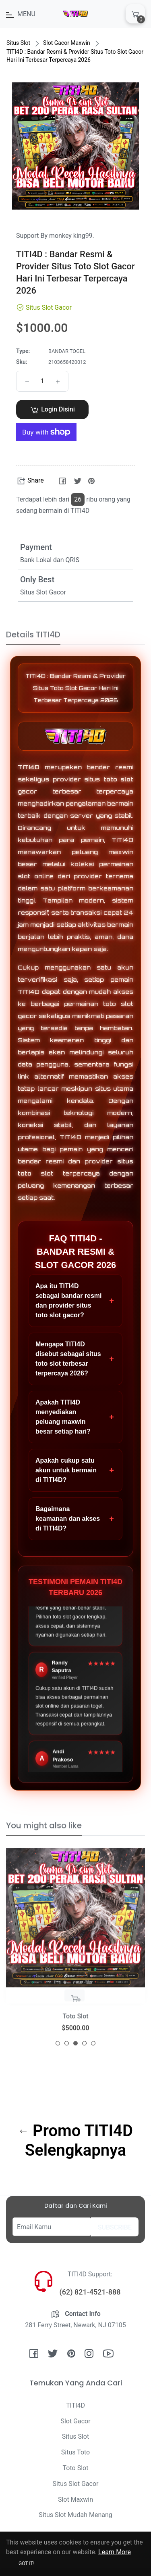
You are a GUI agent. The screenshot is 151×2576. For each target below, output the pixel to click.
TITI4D (28, 767)
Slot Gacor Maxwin (66, 43)
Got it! (27, 2563)
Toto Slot (76, 2468)
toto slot (118, 779)
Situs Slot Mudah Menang (75, 2515)
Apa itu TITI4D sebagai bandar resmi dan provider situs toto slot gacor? (75, 1300)
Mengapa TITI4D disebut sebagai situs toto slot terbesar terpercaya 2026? (75, 1359)
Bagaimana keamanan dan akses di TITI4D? (75, 1518)
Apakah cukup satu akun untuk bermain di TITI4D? (75, 1470)
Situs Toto (75, 2452)
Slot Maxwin (75, 2499)
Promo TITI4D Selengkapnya (76, 2140)
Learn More (114, 2552)
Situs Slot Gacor (76, 2484)
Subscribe (115, 2227)
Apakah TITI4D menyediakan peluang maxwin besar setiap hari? (75, 1417)
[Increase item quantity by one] (58, 381)
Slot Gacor (75, 2421)
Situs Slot (18, 43)
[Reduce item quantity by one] (27, 381)
